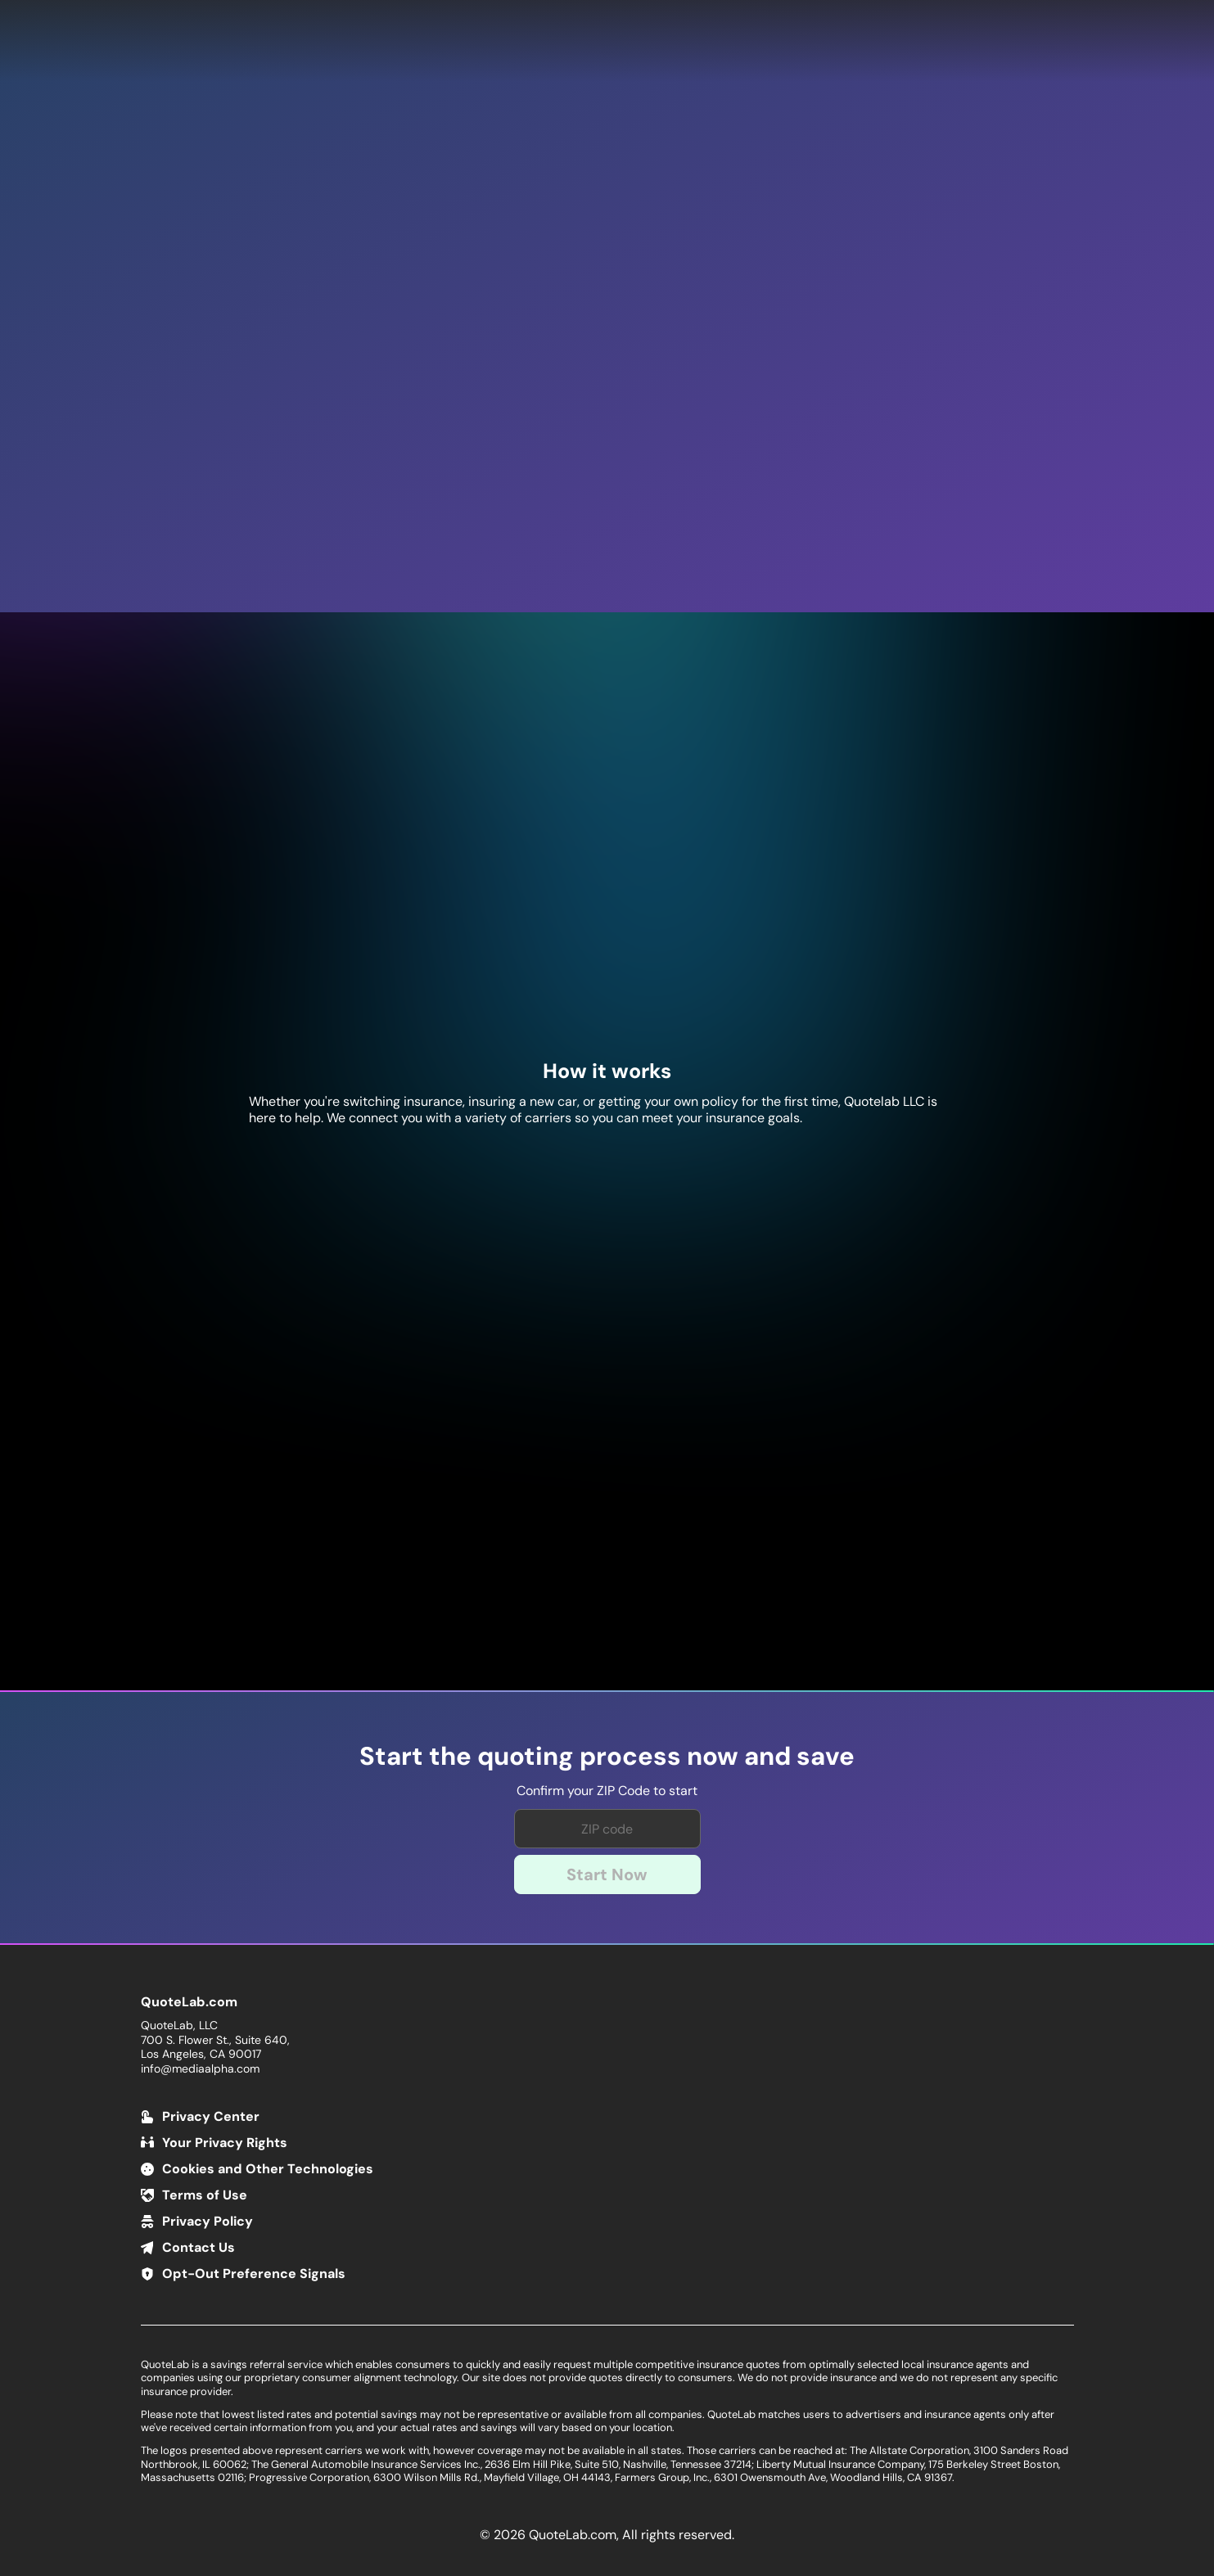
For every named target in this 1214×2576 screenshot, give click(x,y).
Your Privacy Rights (224, 2142)
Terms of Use (204, 2195)
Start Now (607, 1874)
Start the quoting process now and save (607, 1757)
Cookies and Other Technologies (267, 2168)
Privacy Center (210, 2116)
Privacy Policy (207, 2221)
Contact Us (198, 2247)
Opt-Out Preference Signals (253, 2273)
